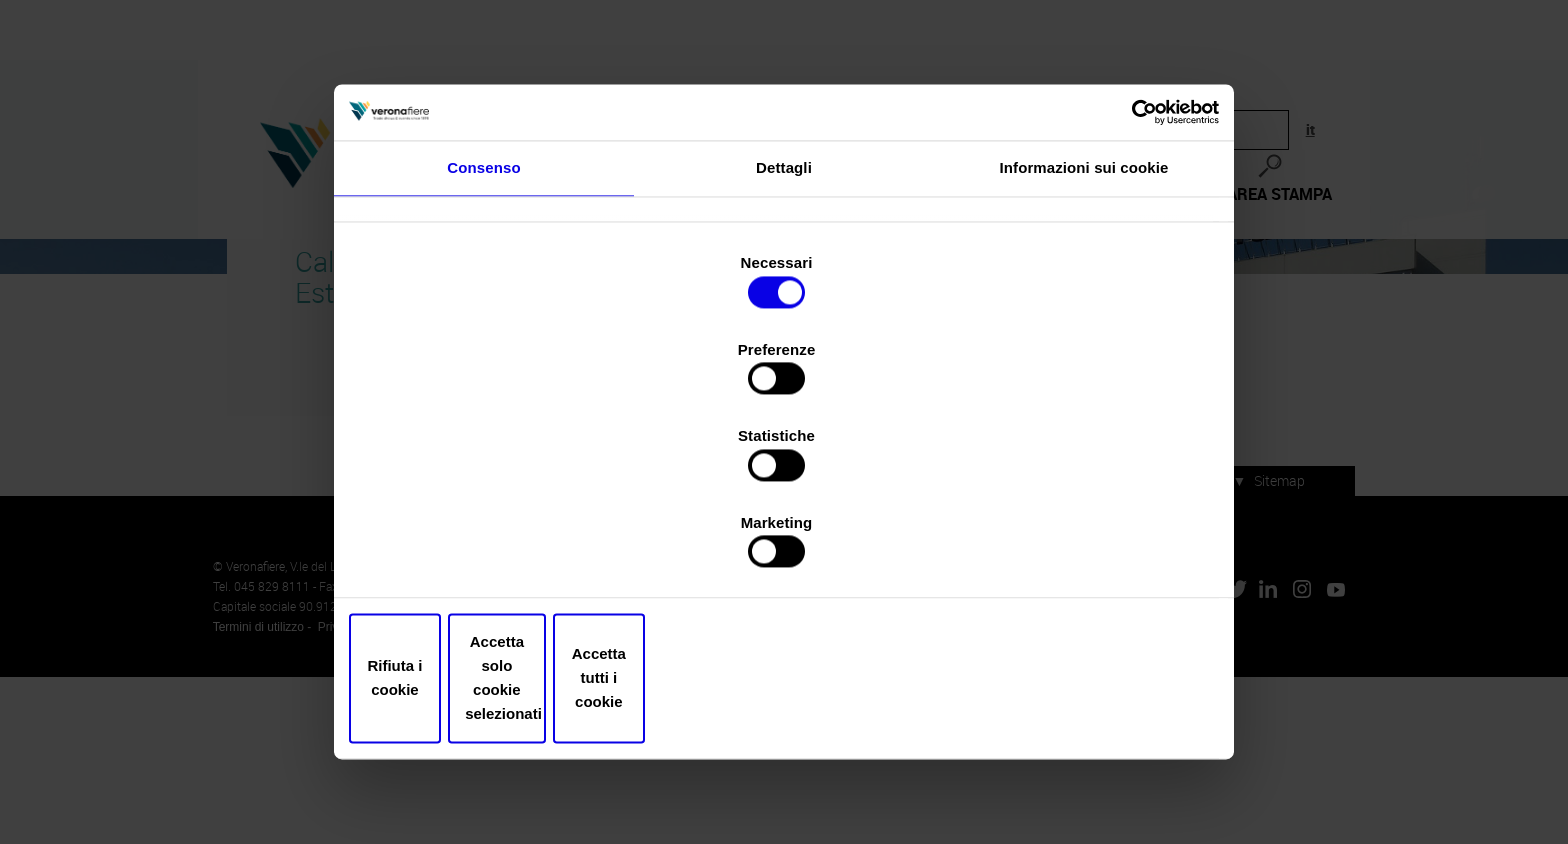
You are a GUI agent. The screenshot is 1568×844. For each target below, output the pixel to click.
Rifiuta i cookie (496, 658)
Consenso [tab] (483, 237)
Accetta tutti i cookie (1071, 658)
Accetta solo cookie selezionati (784, 658)
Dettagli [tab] (784, 237)
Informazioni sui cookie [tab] (1084, 237)
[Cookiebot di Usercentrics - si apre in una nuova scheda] (1124, 171)
